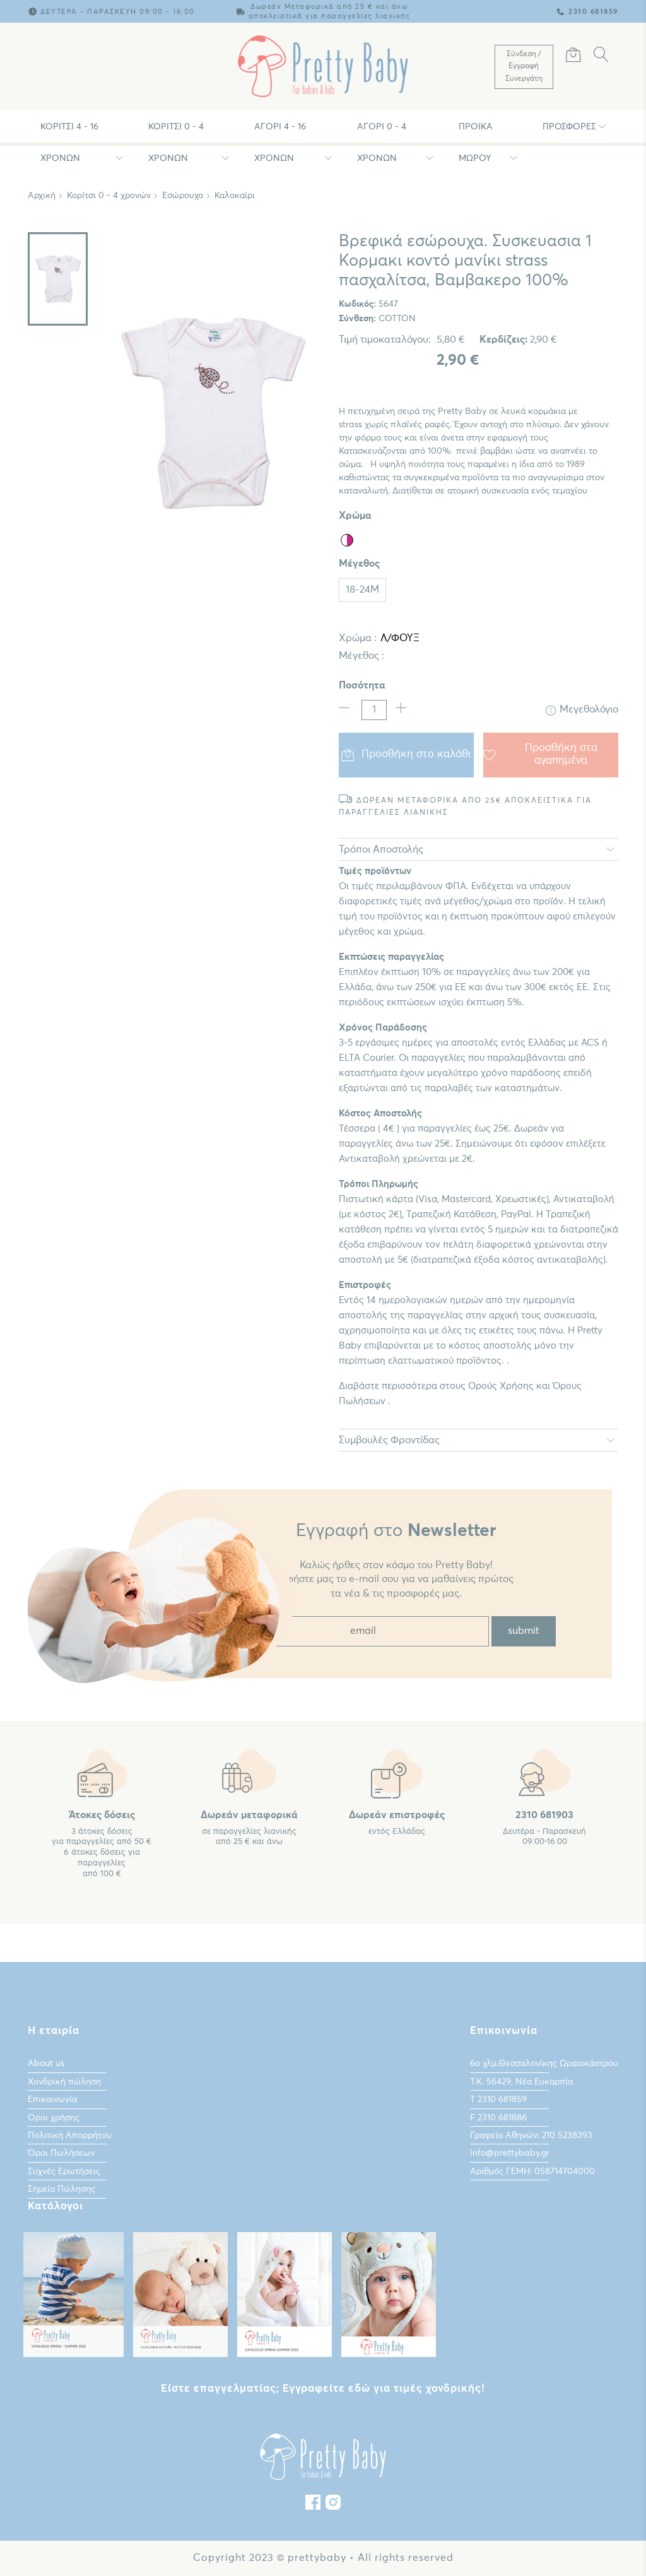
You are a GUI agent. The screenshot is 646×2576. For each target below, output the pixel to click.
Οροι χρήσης (53, 2117)
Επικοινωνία (52, 2099)
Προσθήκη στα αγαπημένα (540, 754)
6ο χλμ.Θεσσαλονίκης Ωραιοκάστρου (544, 2063)
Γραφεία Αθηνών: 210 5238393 (531, 2135)
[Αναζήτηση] (601, 56)
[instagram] (333, 2505)
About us (46, 2063)
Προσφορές (569, 126)
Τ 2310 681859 (498, 2099)
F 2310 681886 (498, 2117)
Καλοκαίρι (234, 195)
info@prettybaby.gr (509, 2153)
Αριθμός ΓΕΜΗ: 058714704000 (532, 2171)
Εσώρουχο (182, 195)
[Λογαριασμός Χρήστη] (524, 67)
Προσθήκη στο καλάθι (406, 754)
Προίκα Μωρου (476, 132)
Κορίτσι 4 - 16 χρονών (69, 132)
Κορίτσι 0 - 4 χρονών (176, 132)
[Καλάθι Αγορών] (573, 56)
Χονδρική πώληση (64, 2081)
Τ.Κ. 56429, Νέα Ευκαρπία (521, 2081)
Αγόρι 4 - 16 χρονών (280, 132)
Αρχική (42, 195)
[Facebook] (313, 2505)
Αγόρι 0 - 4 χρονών (381, 132)
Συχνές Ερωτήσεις (64, 2171)
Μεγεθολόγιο (582, 709)
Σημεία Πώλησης (61, 2189)
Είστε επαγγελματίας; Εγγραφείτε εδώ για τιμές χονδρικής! (323, 2389)
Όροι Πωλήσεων (61, 2153)
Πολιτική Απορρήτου (70, 2135)
